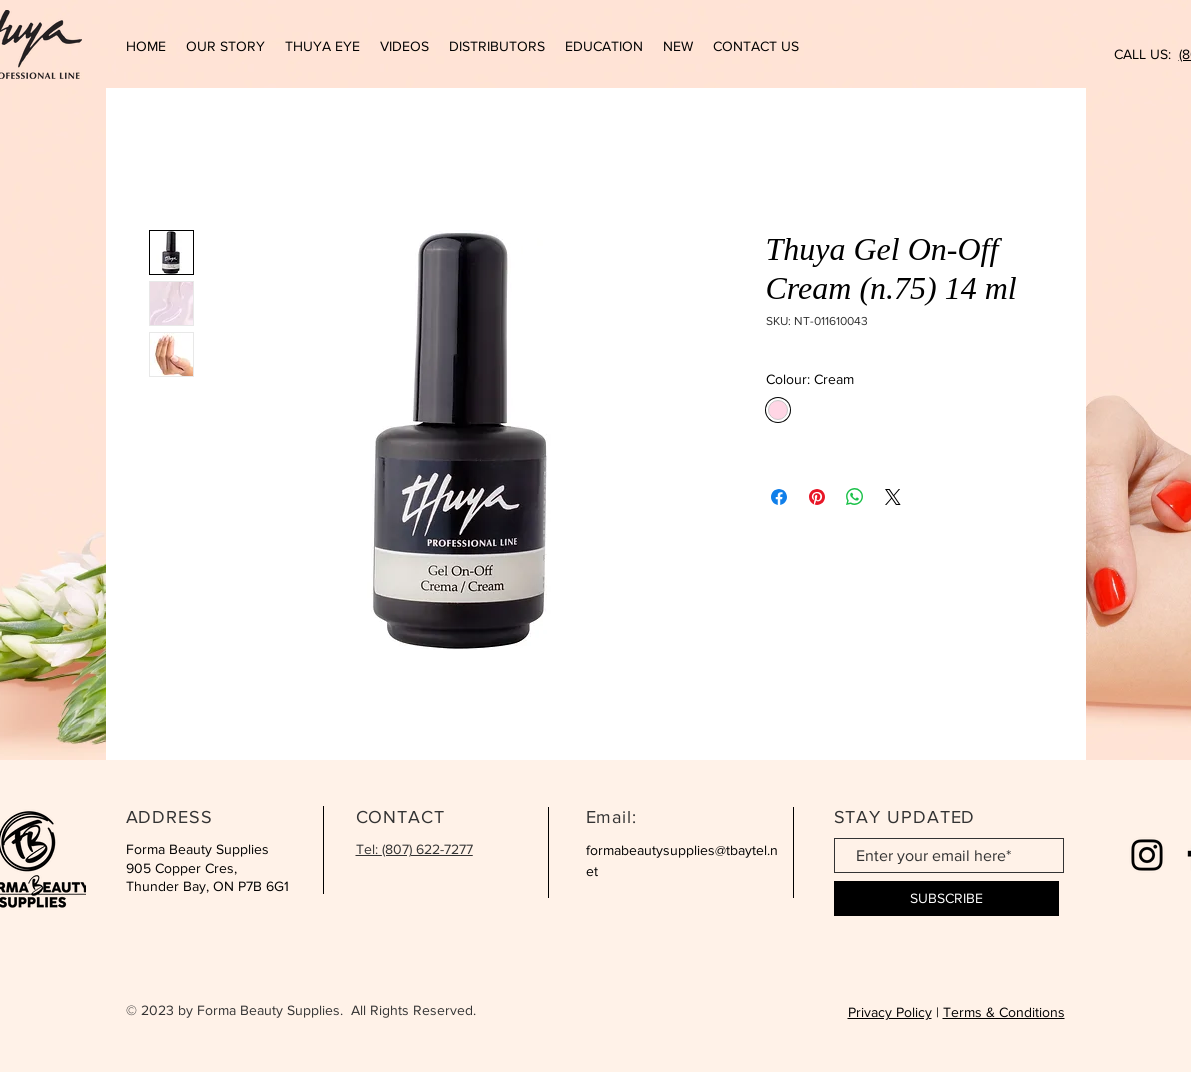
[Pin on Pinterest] (817, 497)
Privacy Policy (890, 1012)
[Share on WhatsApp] (855, 497)
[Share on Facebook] (779, 497)
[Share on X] (893, 497)
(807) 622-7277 (427, 849)
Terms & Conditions (1004, 1012)
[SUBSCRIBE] (946, 898)
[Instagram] (1147, 855)
